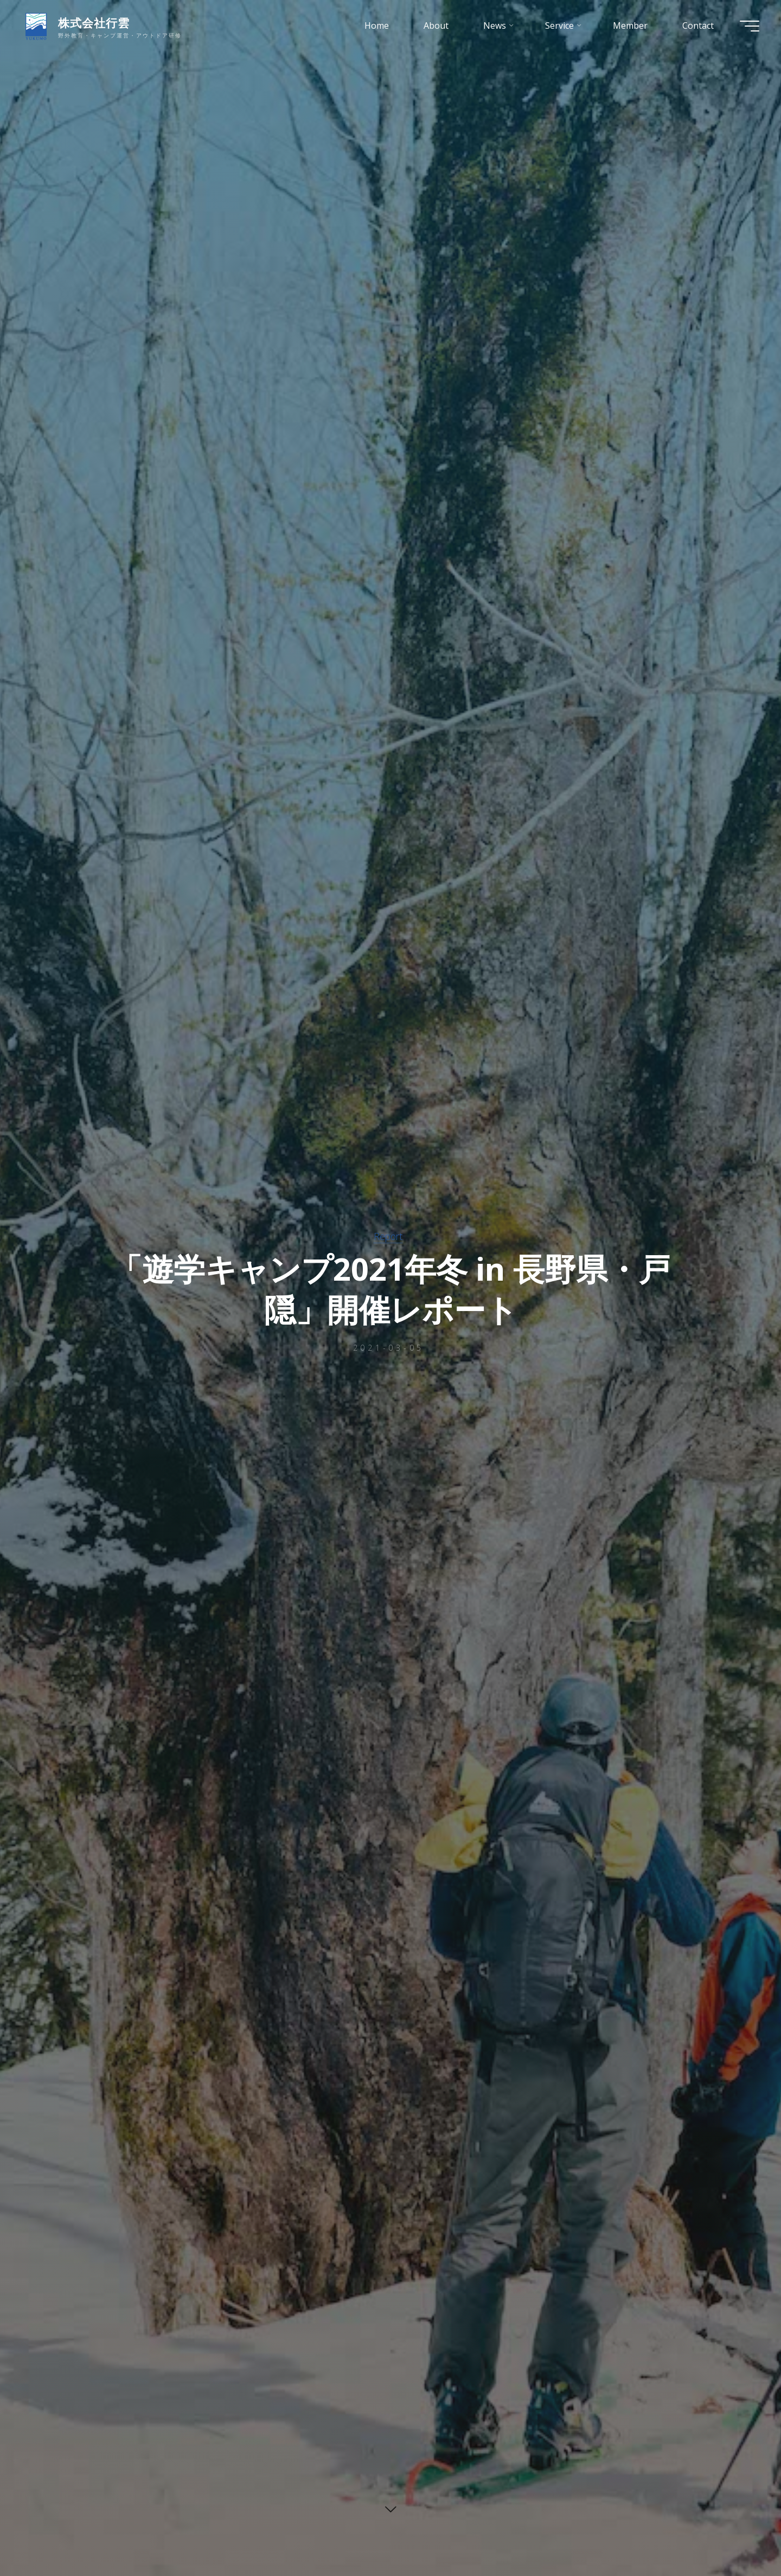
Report (388, 1236)
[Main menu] (749, 26)
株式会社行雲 (94, 22)
